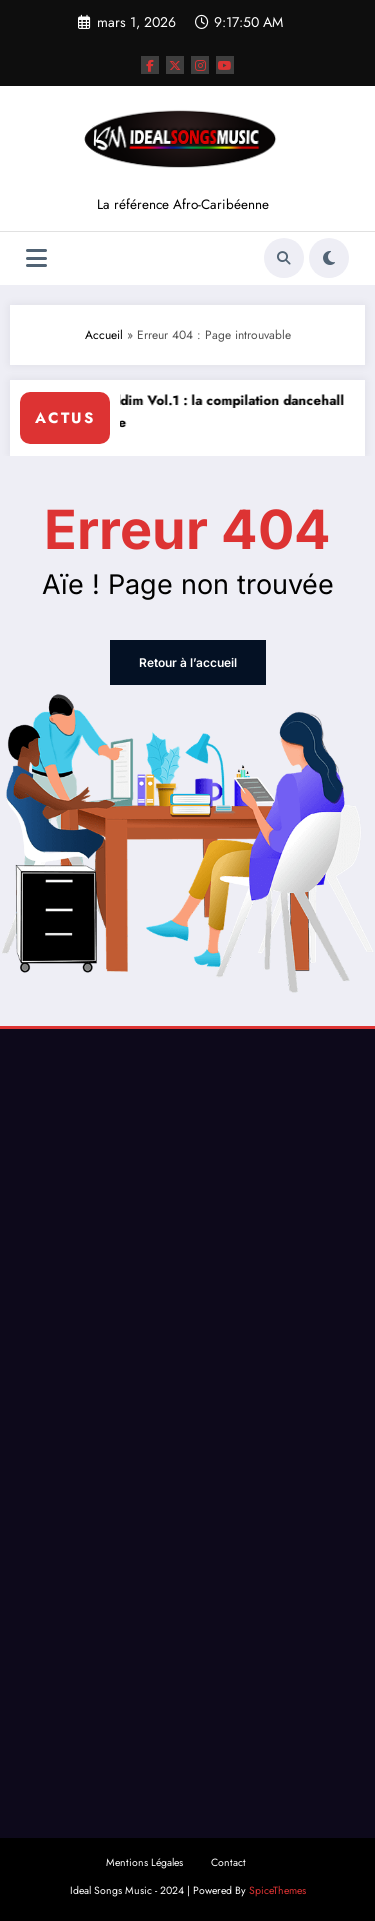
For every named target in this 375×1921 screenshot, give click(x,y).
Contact (228, 1862)
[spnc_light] (329, 258)
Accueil (104, 335)
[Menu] (36, 258)
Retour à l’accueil (188, 662)
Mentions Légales (144, 1862)
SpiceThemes (277, 1890)
